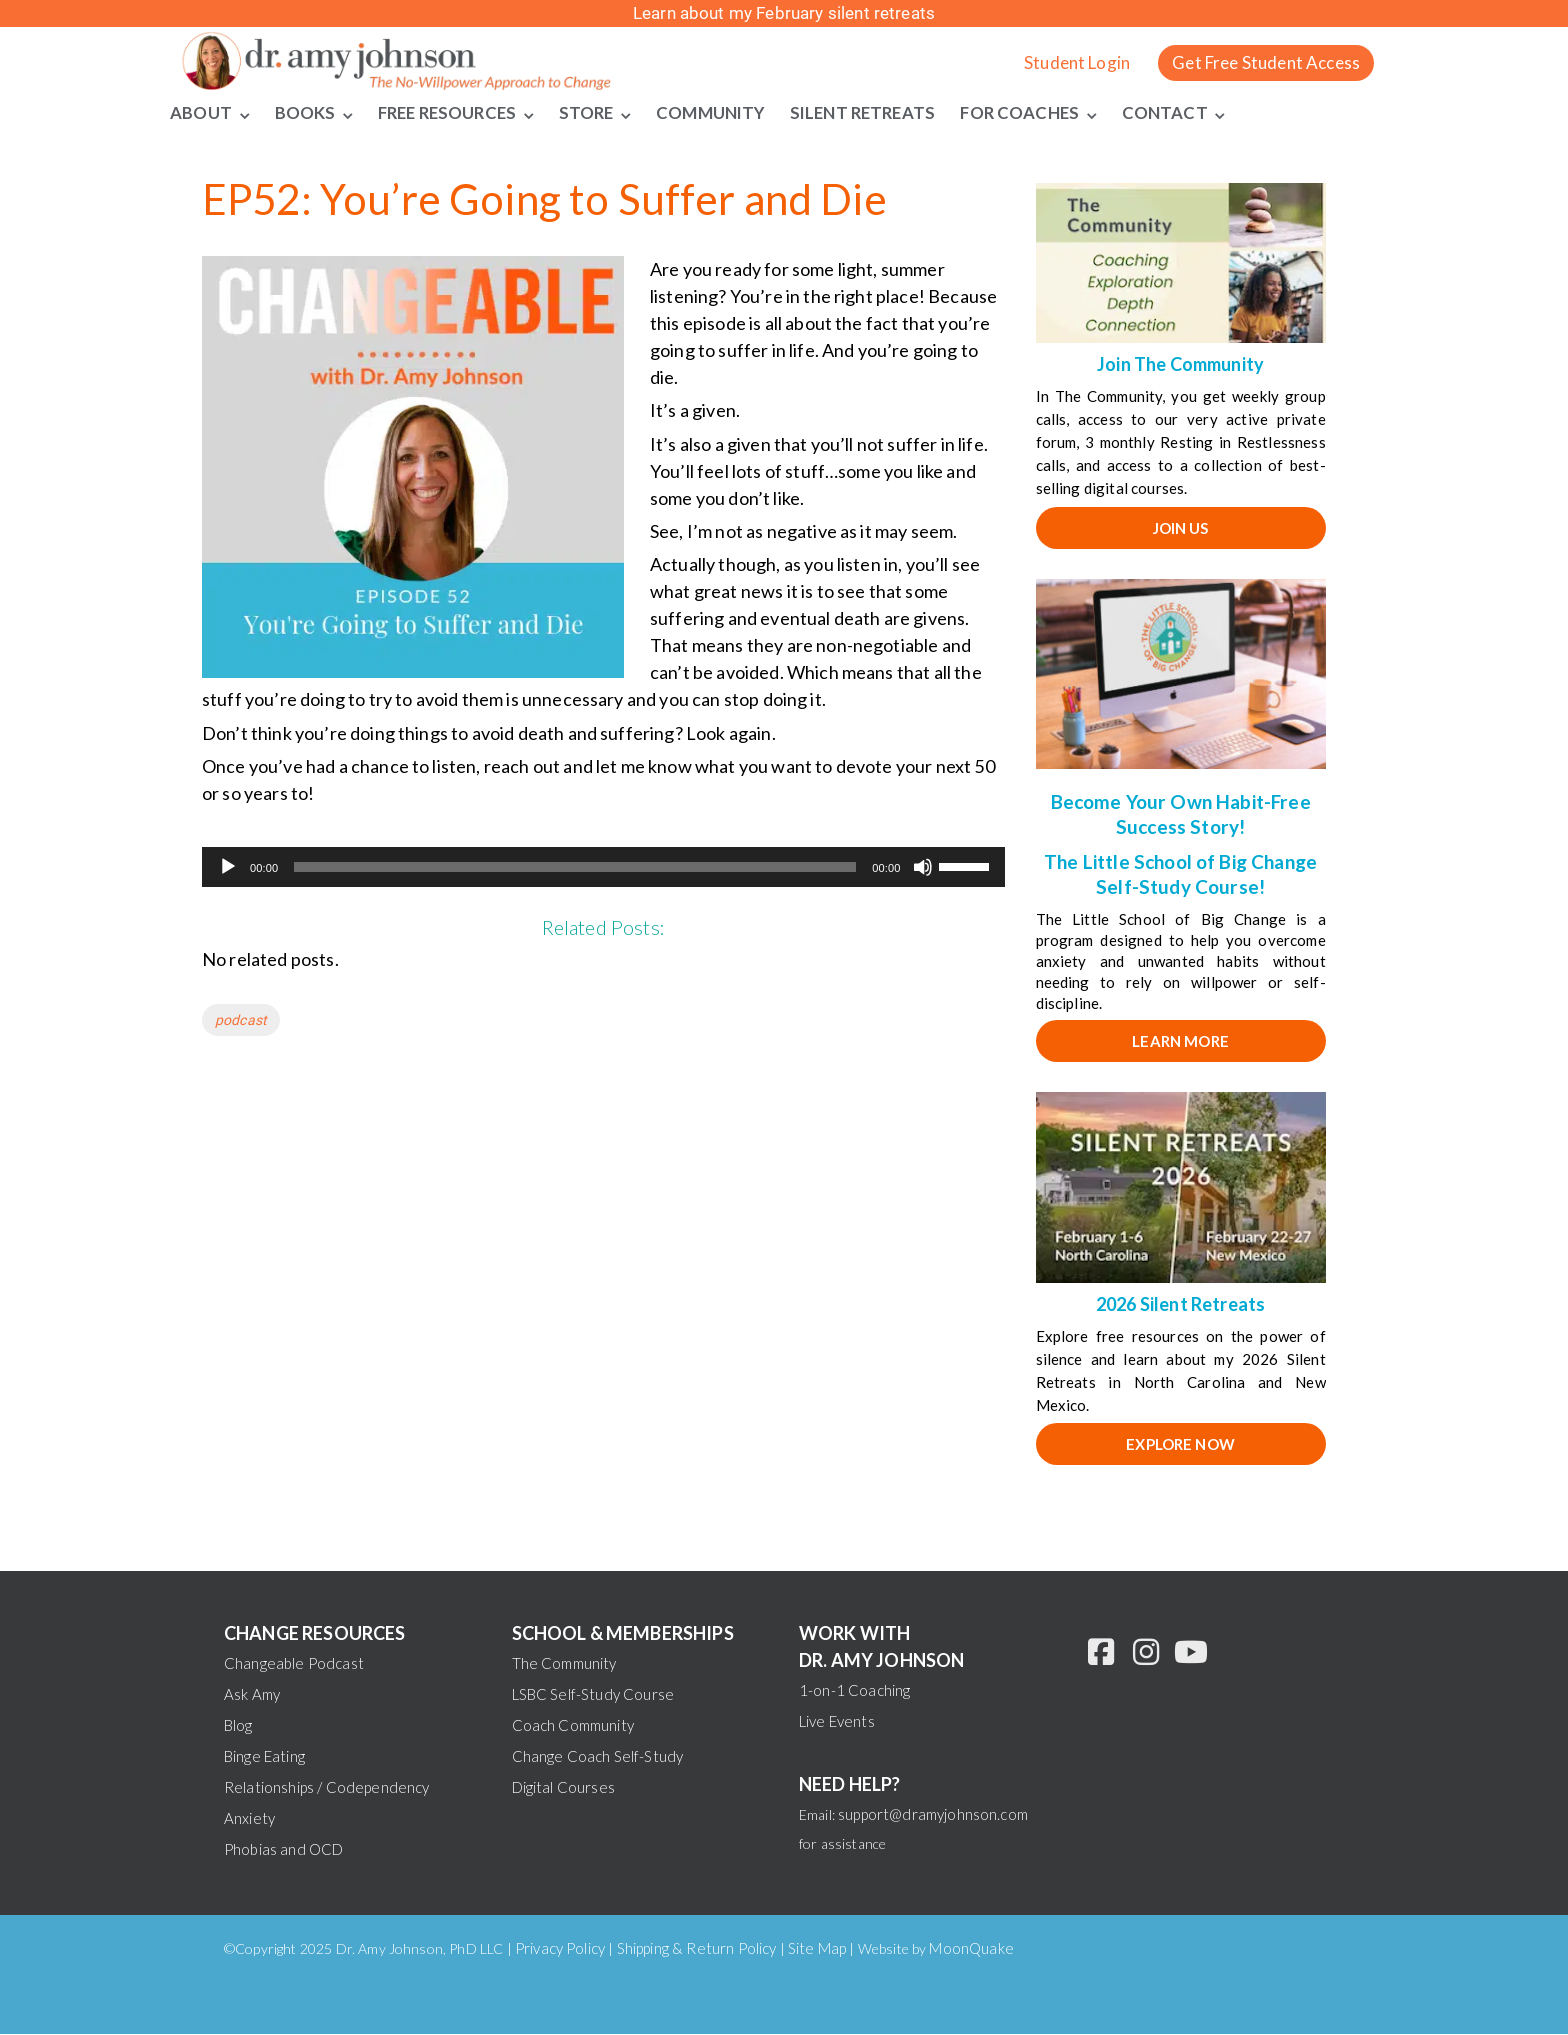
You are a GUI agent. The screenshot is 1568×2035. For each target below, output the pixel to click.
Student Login (1077, 62)
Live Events (837, 1722)
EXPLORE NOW (1180, 1445)
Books (304, 112)
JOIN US (1181, 528)
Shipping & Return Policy (697, 1949)
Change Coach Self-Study (598, 1757)
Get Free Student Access (1266, 62)
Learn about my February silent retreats (784, 13)
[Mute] (923, 868)
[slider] (575, 868)
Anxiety (249, 1819)
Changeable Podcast (294, 1664)
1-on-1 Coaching (854, 1691)
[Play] (228, 868)
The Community (564, 1664)
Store (594, 112)
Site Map (817, 1949)
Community (721, 112)
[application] (603, 868)
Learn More (1180, 1042)
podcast (241, 1021)
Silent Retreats (877, 112)
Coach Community (573, 1726)
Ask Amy (252, 1695)
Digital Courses (563, 1788)
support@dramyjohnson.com (933, 1815)
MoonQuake (971, 1949)
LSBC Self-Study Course (593, 1695)
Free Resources (450, 112)
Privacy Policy (560, 1949)
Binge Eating (264, 1757)
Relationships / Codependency (326, 1788)
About (200, 112)
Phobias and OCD (283, 1850)
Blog (238, 1726)
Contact (1187, 112)
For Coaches (1041, 112)
